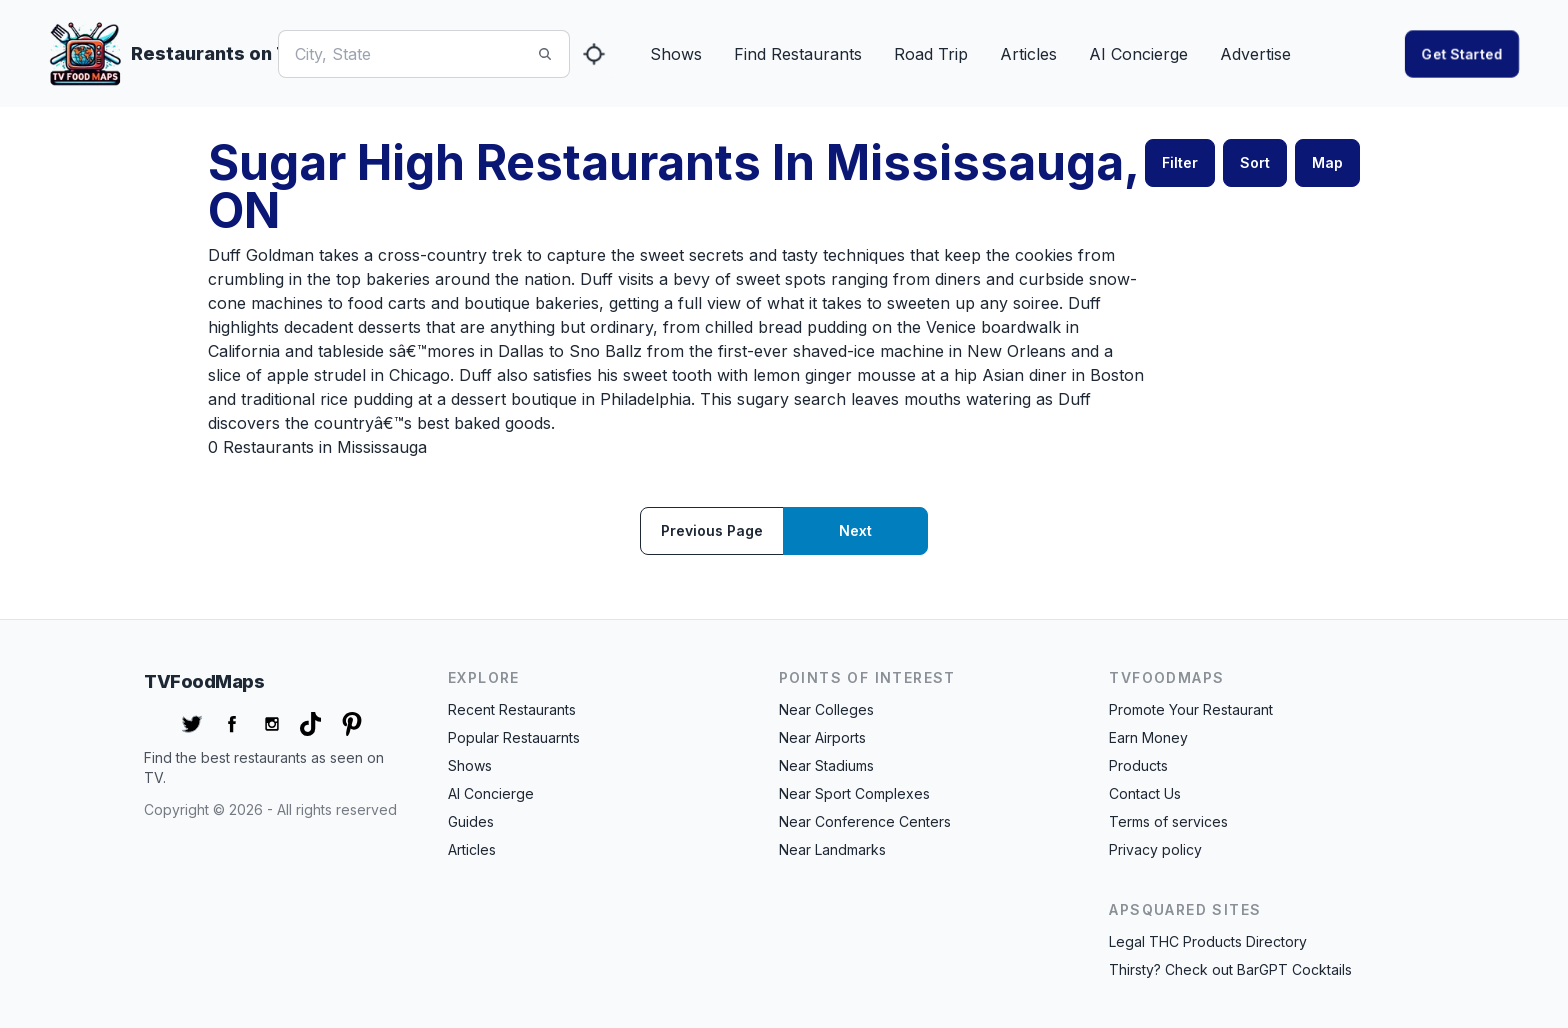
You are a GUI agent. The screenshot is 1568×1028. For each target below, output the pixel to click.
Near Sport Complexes (854, 793)
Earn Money (1148, 737)
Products (1138, 765)
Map (1327, 162)
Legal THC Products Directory (1208, 941)
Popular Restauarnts (514, 737)
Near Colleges (826, 709)
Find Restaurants (798, 54)
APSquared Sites (1185, 909)
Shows (676, 54)
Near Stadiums (826, 765)
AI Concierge (1138, 54)
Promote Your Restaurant (1191, 709)
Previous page (712, 530)
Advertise (1255, 54)
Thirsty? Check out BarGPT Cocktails (1230, 969)
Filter (1180, 162)
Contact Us (1145, 793)
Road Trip (931, 54)
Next (855, 530)
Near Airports (822, 737)
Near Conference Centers (865, 821)
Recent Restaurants (512, 709)
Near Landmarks (832, 849)
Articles (1028, 54)
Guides (471, 821)
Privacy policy (1155, 849)
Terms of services (1168, 821)
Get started (1462, 53)
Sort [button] (1255, 162)
